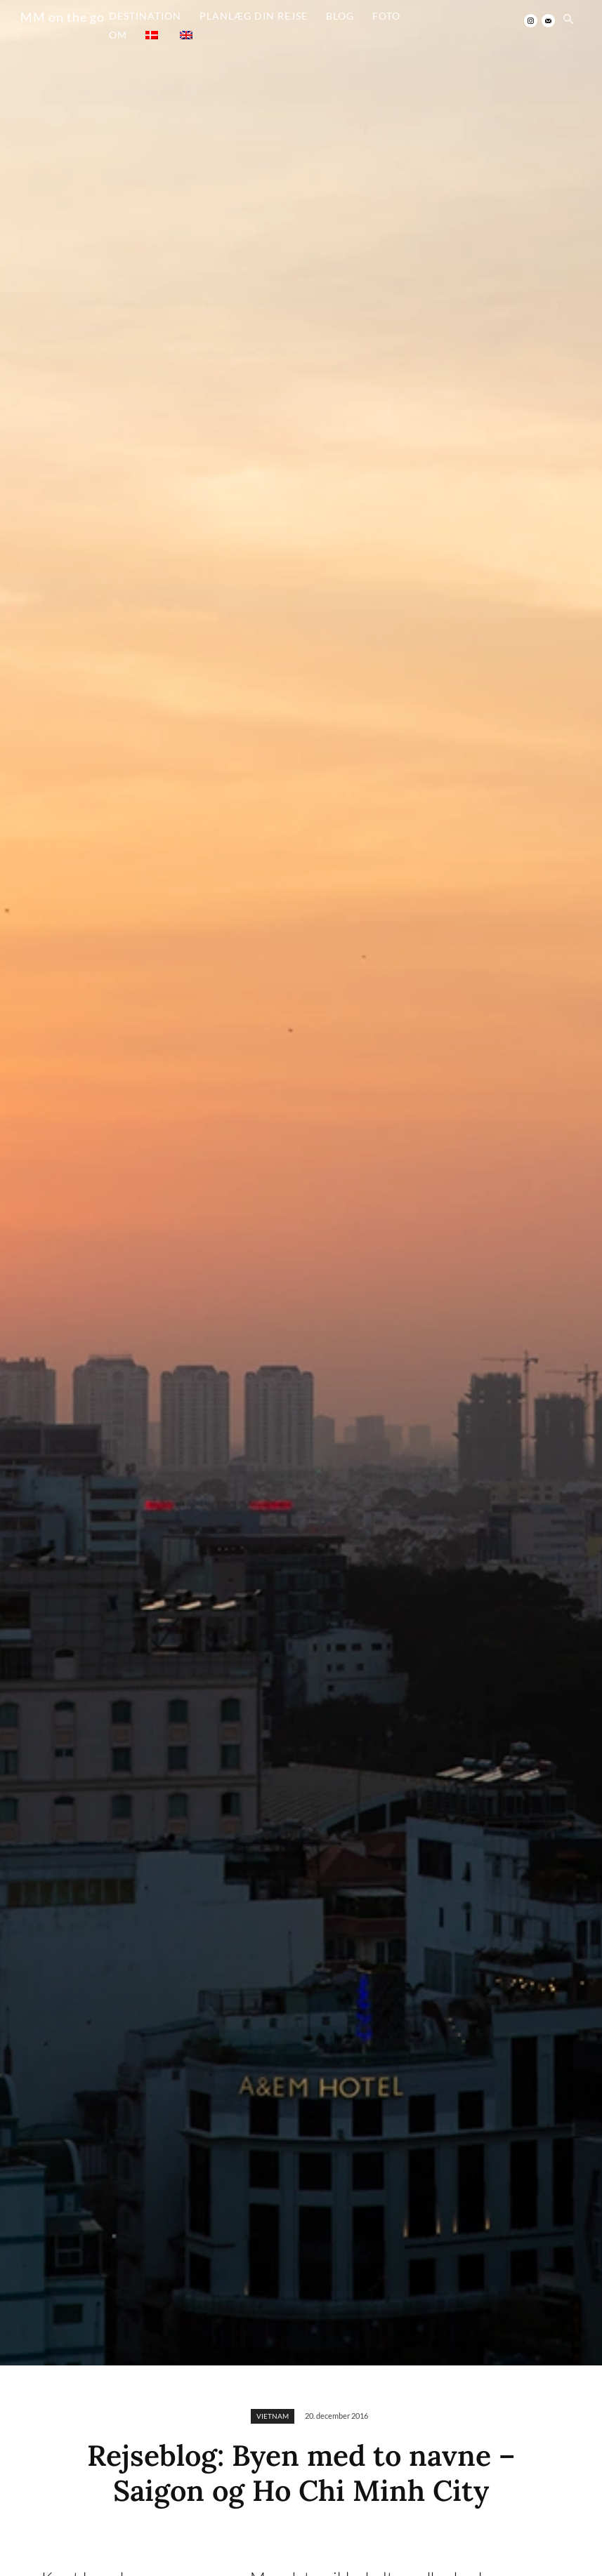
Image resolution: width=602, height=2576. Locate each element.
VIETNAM (272, 2416)
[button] (568, 20)
